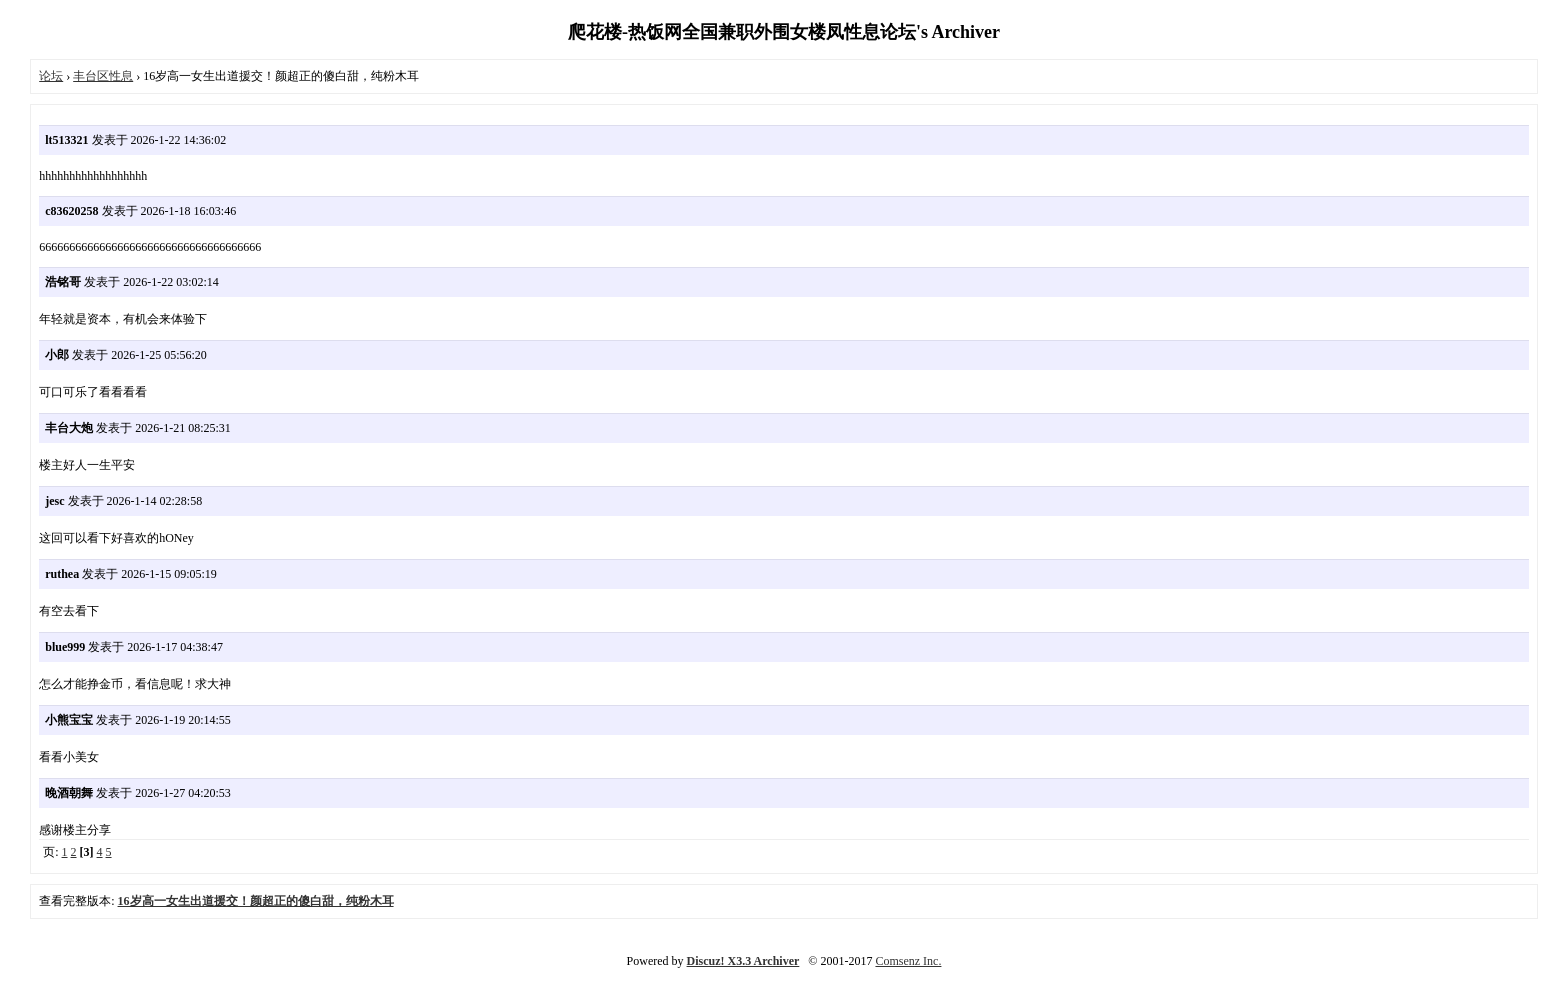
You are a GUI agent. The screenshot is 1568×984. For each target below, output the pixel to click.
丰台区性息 (103, 76)
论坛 (51, 76)
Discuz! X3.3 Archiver (743, 961)
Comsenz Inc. (908, 961)
